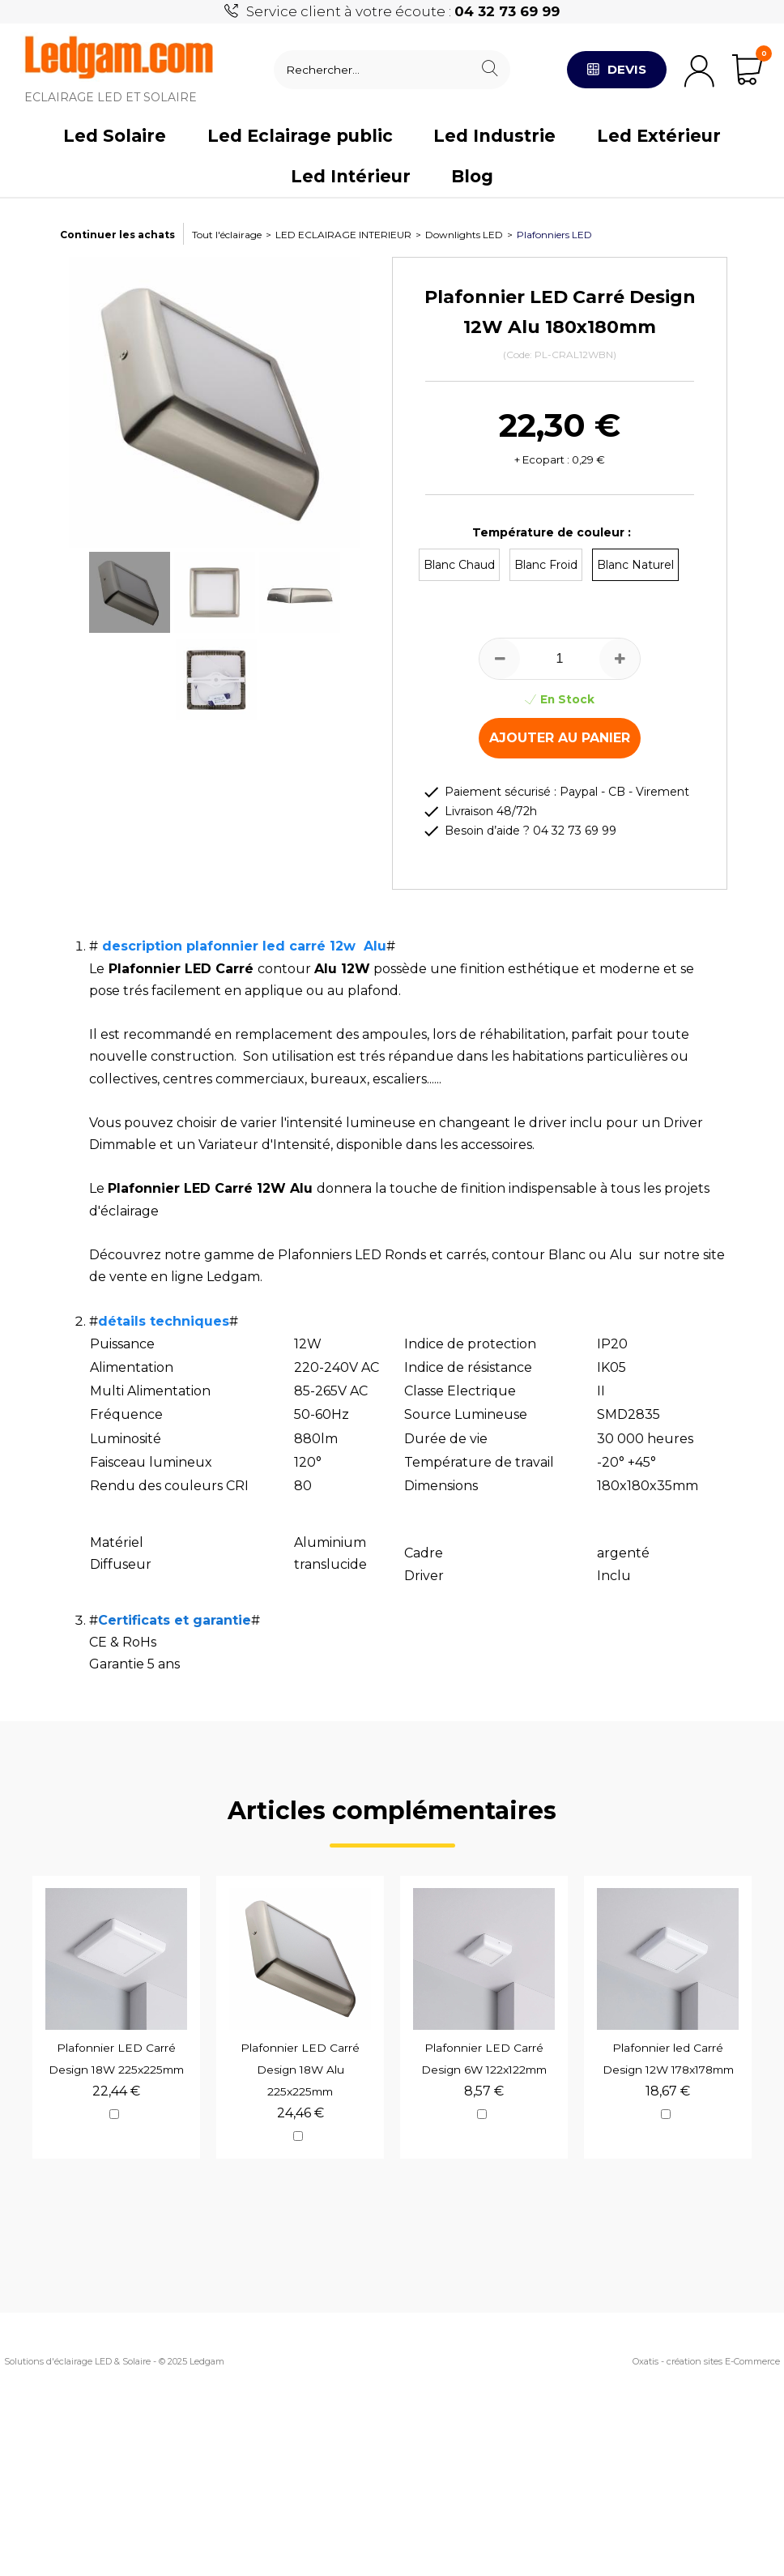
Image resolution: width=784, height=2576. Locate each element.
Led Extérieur (659, 136)
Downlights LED (464, 235)
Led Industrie (494, 136)
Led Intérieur (351, 176)
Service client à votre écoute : (403, 11)
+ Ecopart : (541, 459)
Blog (472, 176)
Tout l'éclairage (227, 235)
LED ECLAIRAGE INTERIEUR (343, 235)
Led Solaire (114, 136)
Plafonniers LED (554, 235)
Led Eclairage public (300, 136)
